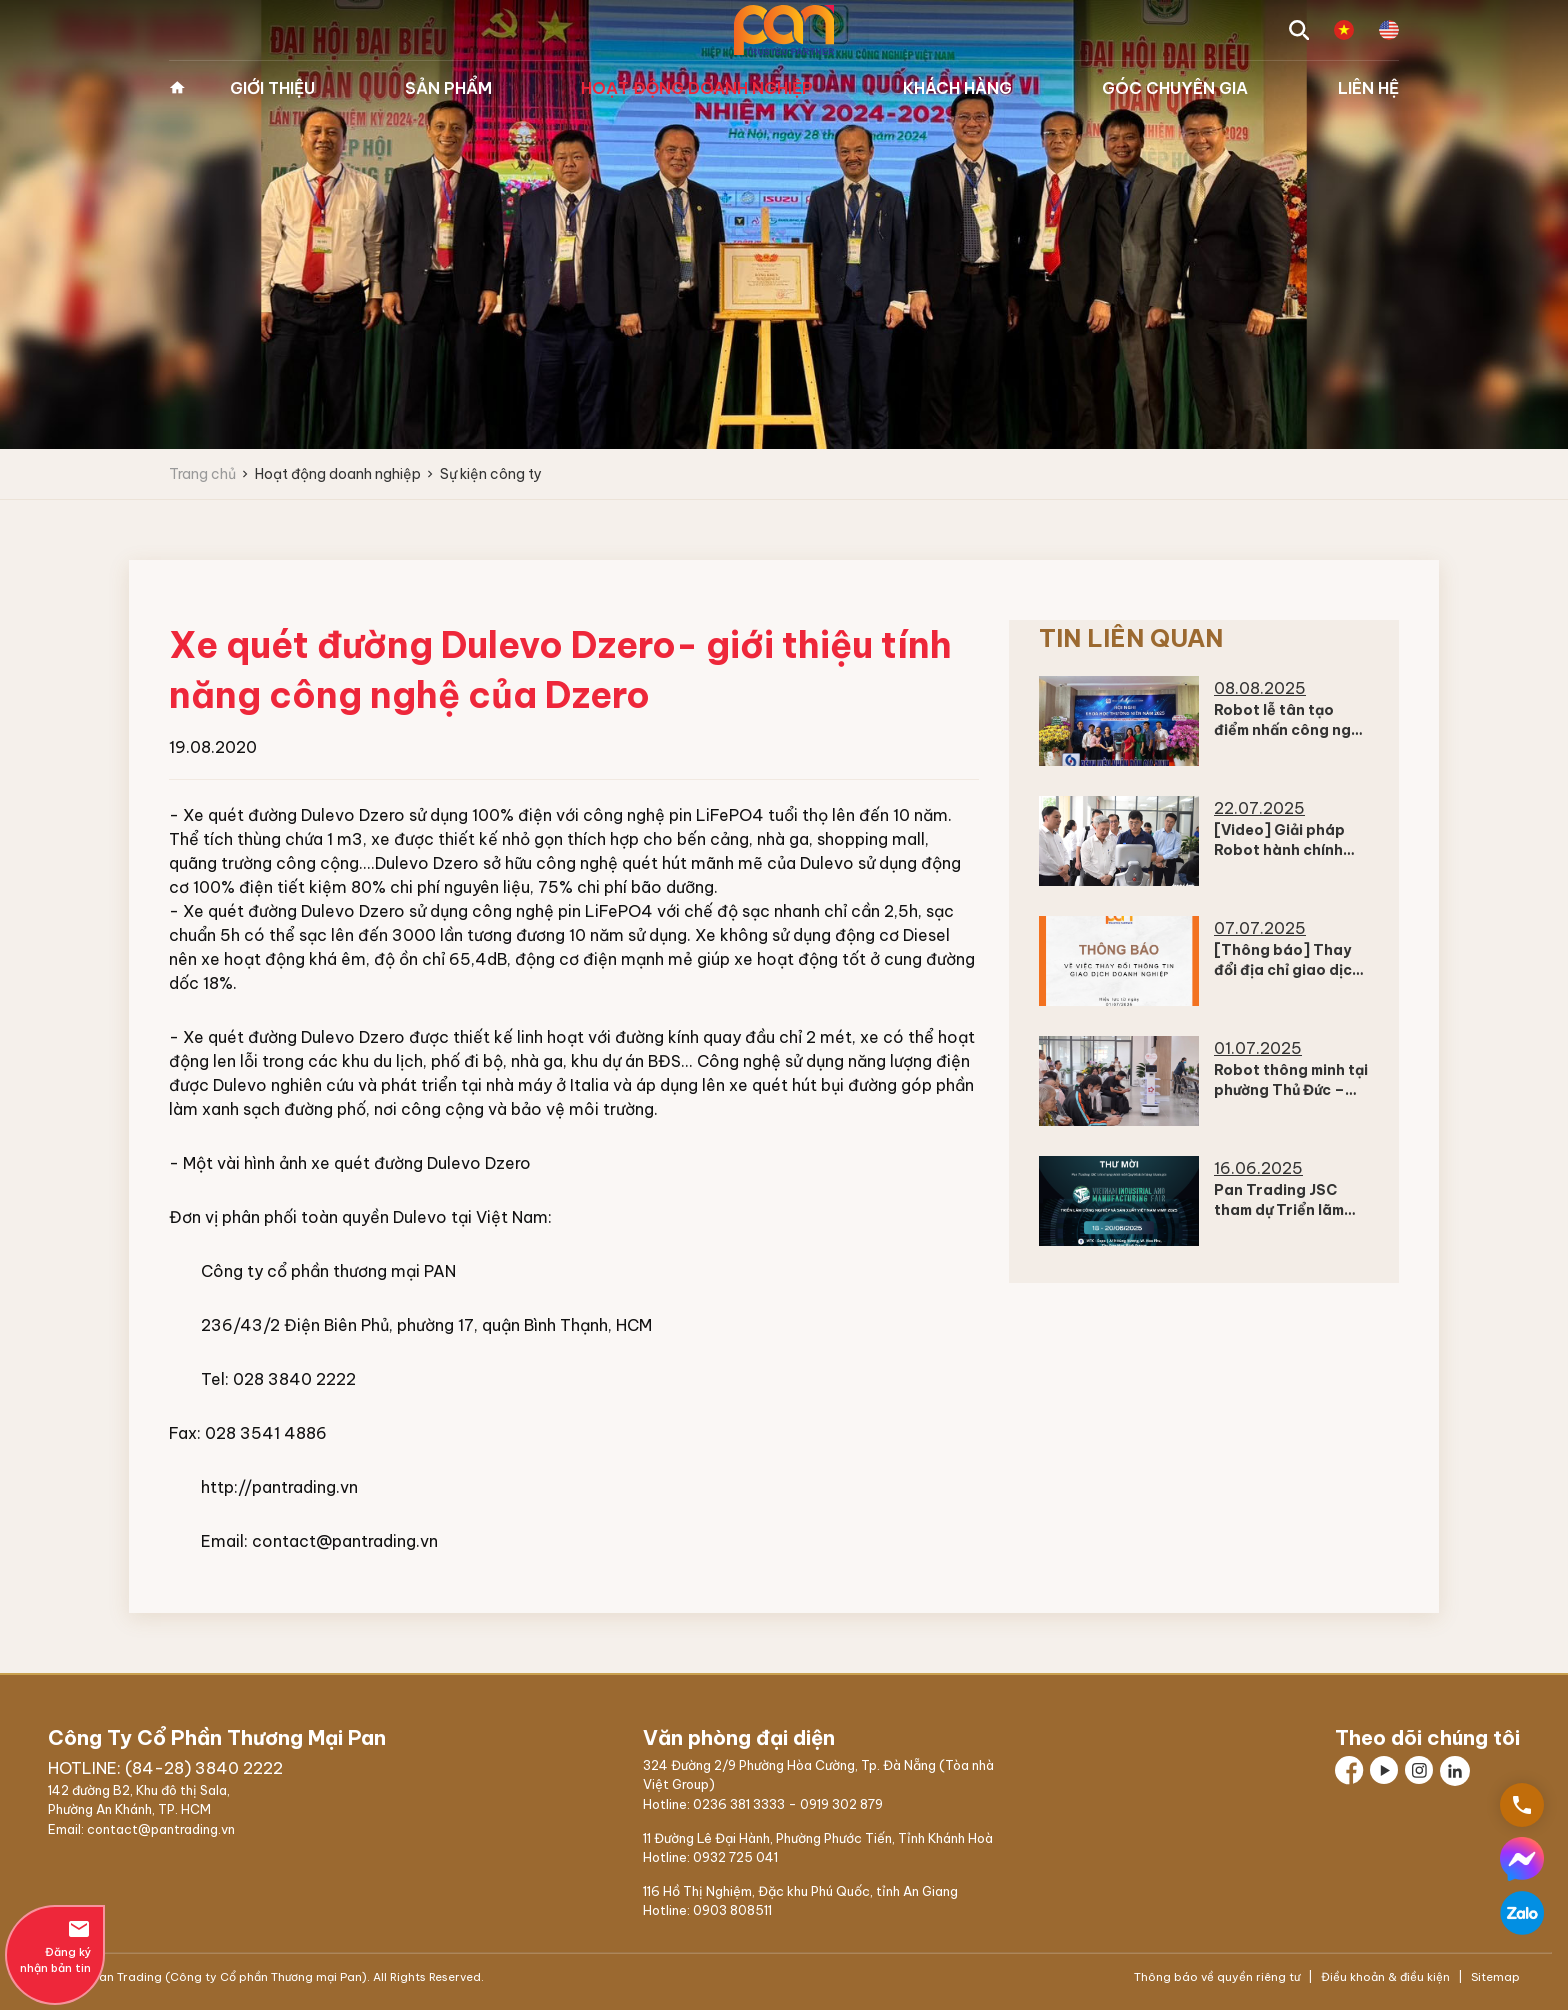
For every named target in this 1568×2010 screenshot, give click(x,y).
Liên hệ (1368, 88)
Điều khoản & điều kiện (1385, 1977)
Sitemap (1494, 1977)
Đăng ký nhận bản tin (55, 1946)
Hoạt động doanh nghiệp (697, 88)
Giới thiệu (272, 88)
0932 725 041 (735, 1857)
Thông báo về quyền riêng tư (1218, 1977)
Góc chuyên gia (1175, 88)
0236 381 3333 (739, 1804)
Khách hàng (957, 88)
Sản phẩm (448, 88)
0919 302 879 (841, 1804)
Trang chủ (177, 88)
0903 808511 (732, 1910)
